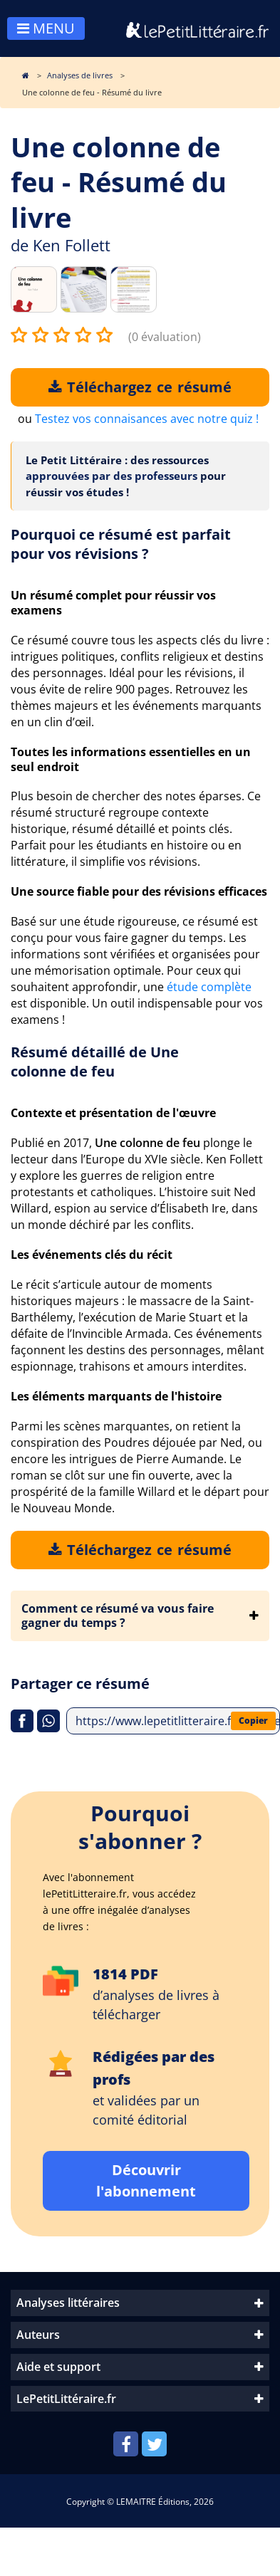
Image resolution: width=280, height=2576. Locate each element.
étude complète (209, 987)
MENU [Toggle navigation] (46, 28)
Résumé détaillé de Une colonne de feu (95, 1061)
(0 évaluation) (164, 337)
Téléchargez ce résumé (140, 387)
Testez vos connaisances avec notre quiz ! (147, 418)
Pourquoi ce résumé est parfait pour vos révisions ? (121, 544)
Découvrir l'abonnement (146, 2180)
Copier (253, 1720)
